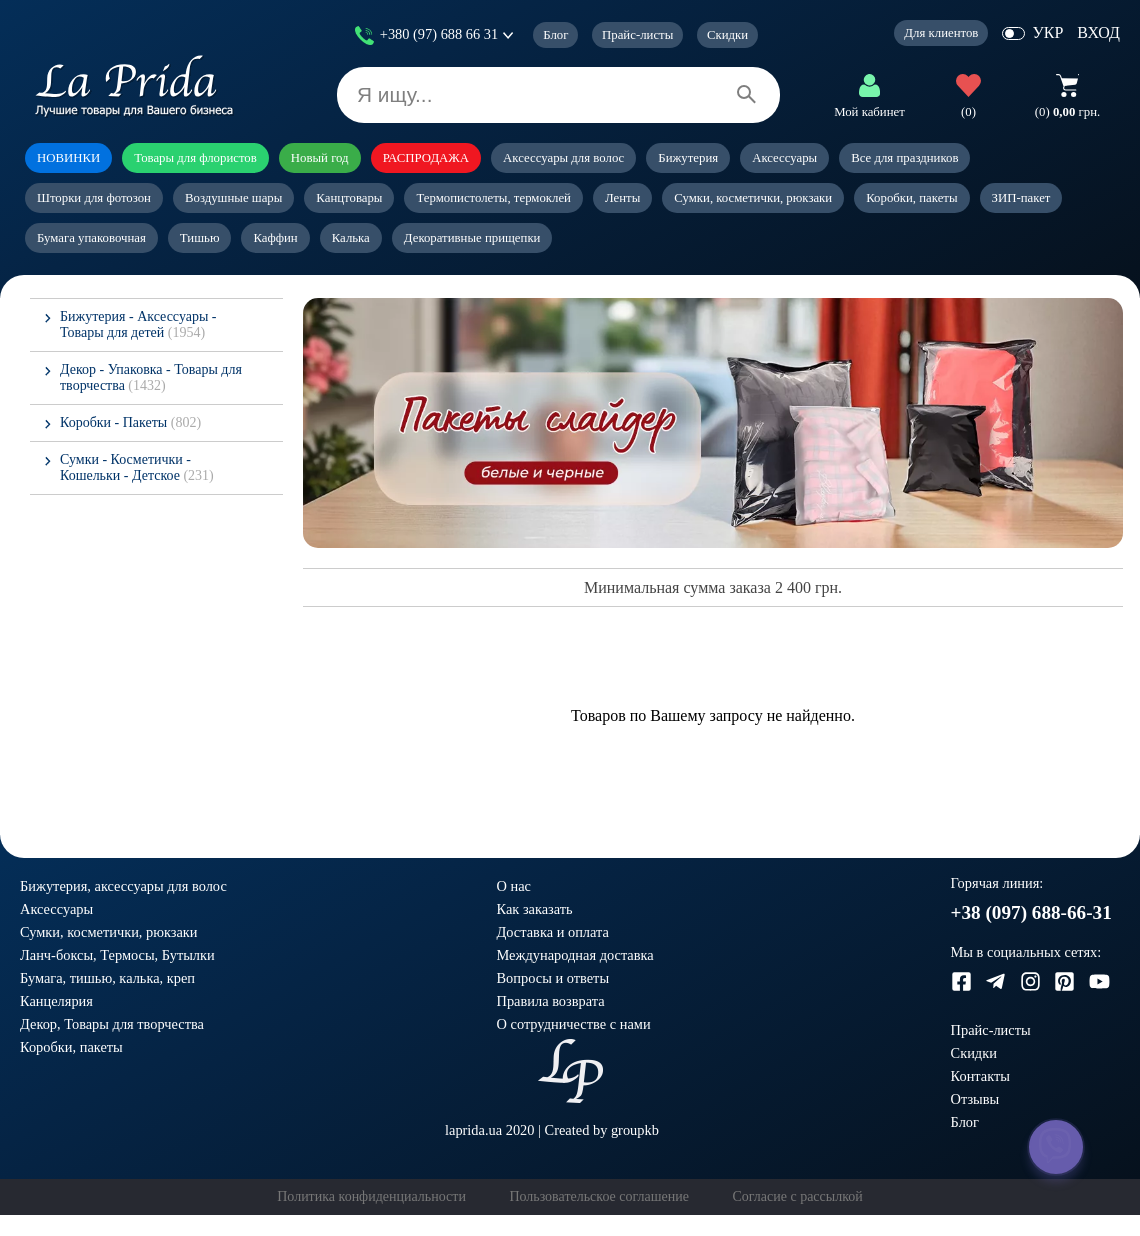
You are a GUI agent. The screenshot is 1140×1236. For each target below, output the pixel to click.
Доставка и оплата (553, 932)
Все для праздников (904, 158)
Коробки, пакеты (911, 198)
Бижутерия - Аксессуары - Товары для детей (138, 324)
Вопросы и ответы (553, 978)
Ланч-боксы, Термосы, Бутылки (117, 955)
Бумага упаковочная (91, 238)
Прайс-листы (637, 35)
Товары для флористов (195, 158)
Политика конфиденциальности (371, 1196)
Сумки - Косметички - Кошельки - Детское (137, 467)
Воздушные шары (233, 198)
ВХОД (1098, 32)
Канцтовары (349, 198)
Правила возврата (551, 1001)
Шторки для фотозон (94, 198)
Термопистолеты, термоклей (493, 198)
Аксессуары (784, 158)
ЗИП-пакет (1021, 198)
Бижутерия (688, 158)
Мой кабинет (869, 112)
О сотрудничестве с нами (574, 1024)
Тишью (200, 238)
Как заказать (535, 909)
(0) (968, 112)
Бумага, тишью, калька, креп (107, 978)
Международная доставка (575, 955)
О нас (514, 886)
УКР (1047, 32)
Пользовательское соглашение (599, 1196)
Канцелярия (56, 1001)
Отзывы (975, 1099)
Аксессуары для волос (563, 158)
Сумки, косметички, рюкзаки (753, 198)
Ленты (622, 198)
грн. (1067, 112)
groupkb (635, 1130)
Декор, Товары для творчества (112, 1024)
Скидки (727, 35)
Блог (555, 35)
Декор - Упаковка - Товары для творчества (151, 377)
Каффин (275, 238)
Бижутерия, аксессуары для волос (123, 886)
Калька (351, 238)
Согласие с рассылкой (797, 1196)
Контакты (980, 1076)
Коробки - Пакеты (130, 422)
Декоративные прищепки (472, 238)
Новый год (320, 158)
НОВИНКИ (68, 158)
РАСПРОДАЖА (426, 158)
